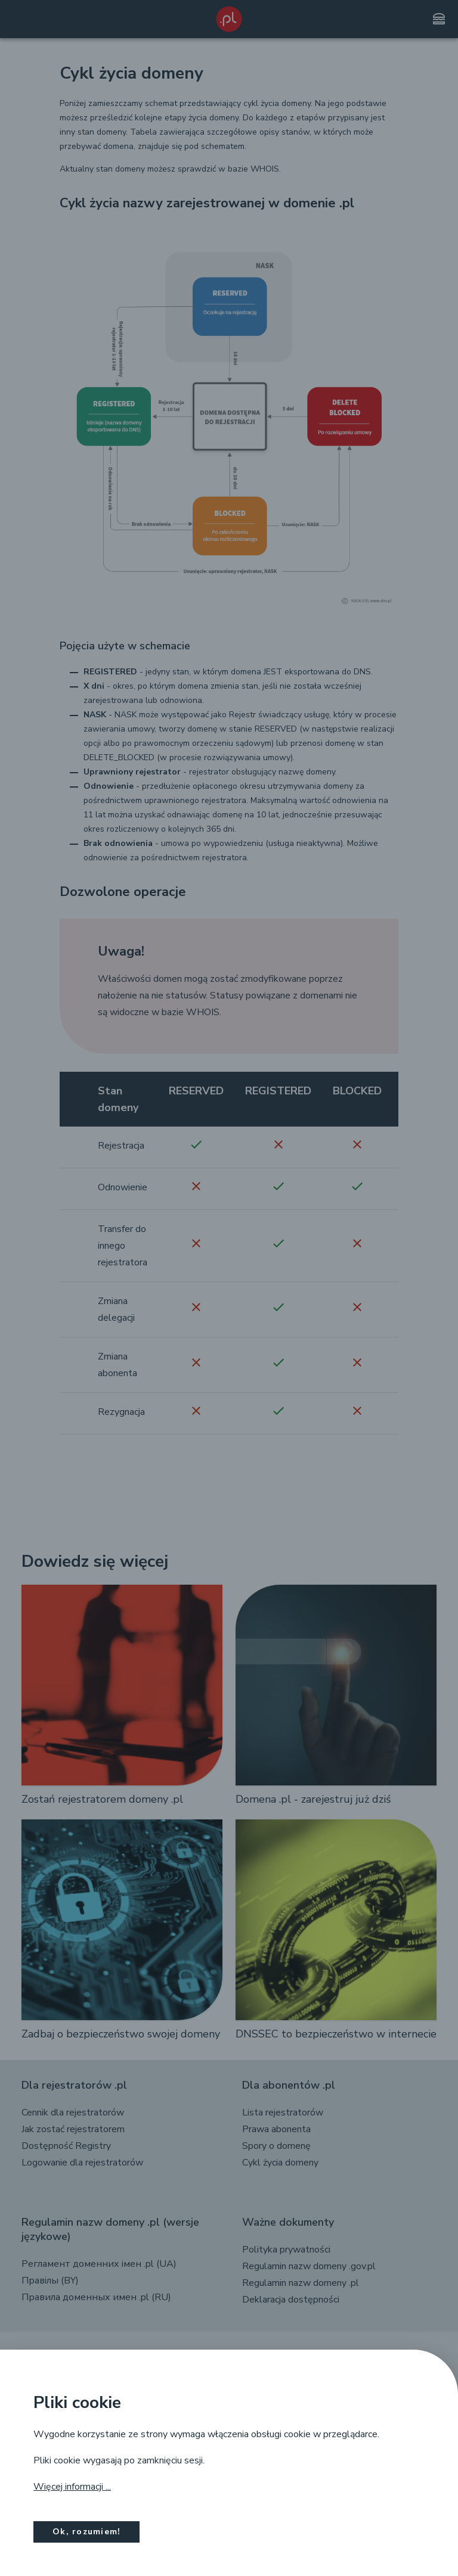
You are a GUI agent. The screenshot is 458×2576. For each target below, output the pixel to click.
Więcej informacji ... (72, 2486)
